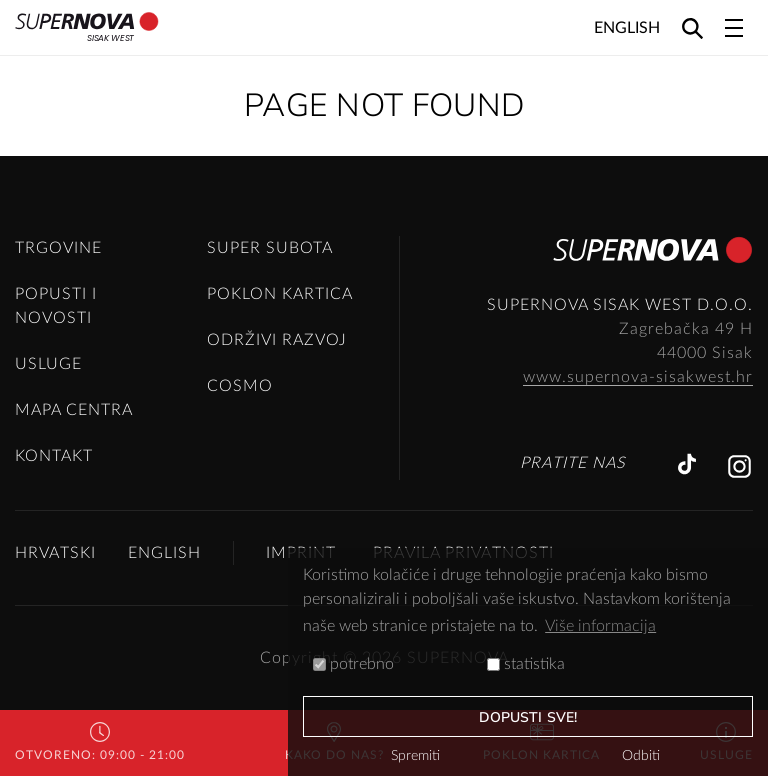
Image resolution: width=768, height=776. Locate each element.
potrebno (353, 664)
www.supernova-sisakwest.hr (638, 377)
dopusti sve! (528, 717)
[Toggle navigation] (734, 28)
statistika (526, 664)
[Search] (692, 27)
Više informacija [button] (600, 626)
